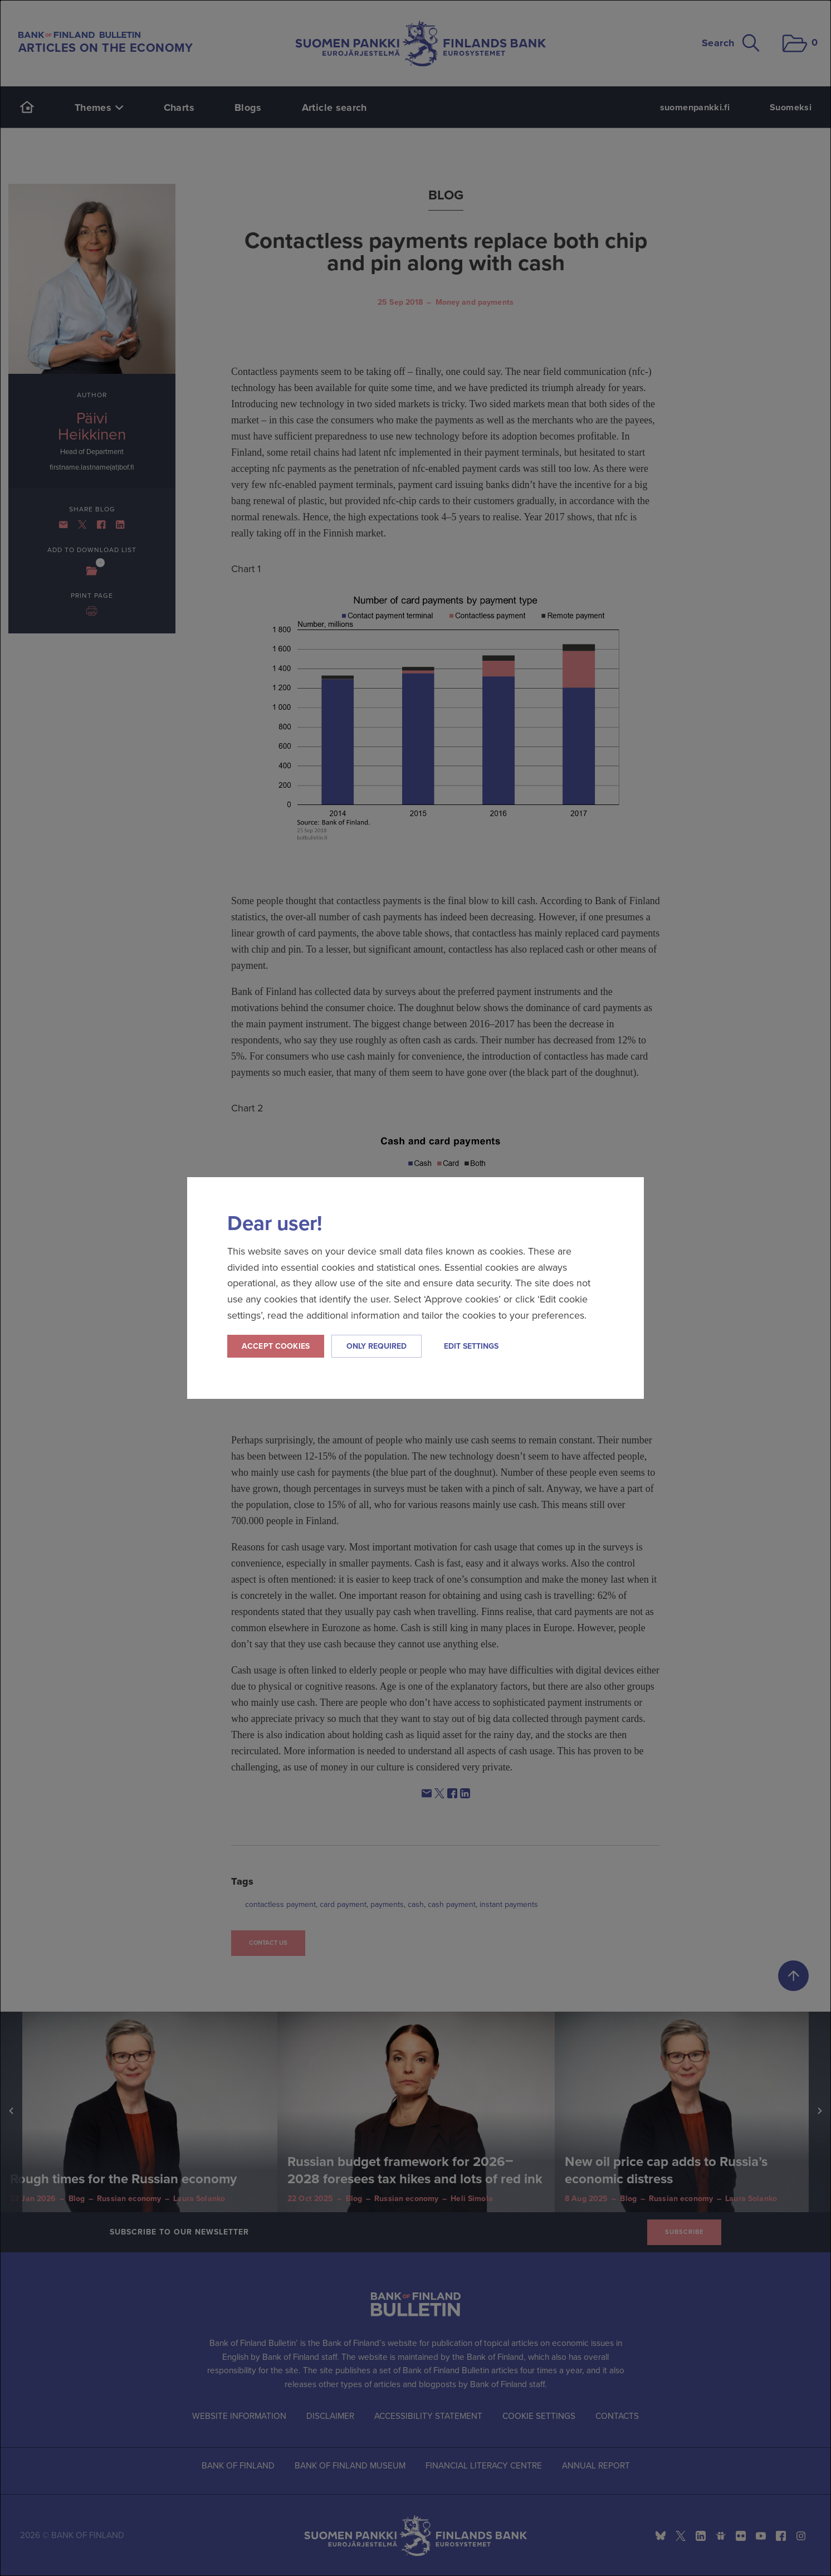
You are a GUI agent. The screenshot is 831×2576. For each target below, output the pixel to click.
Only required (376, 1346)
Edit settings (471, 1346)
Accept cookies (276, 1346)
